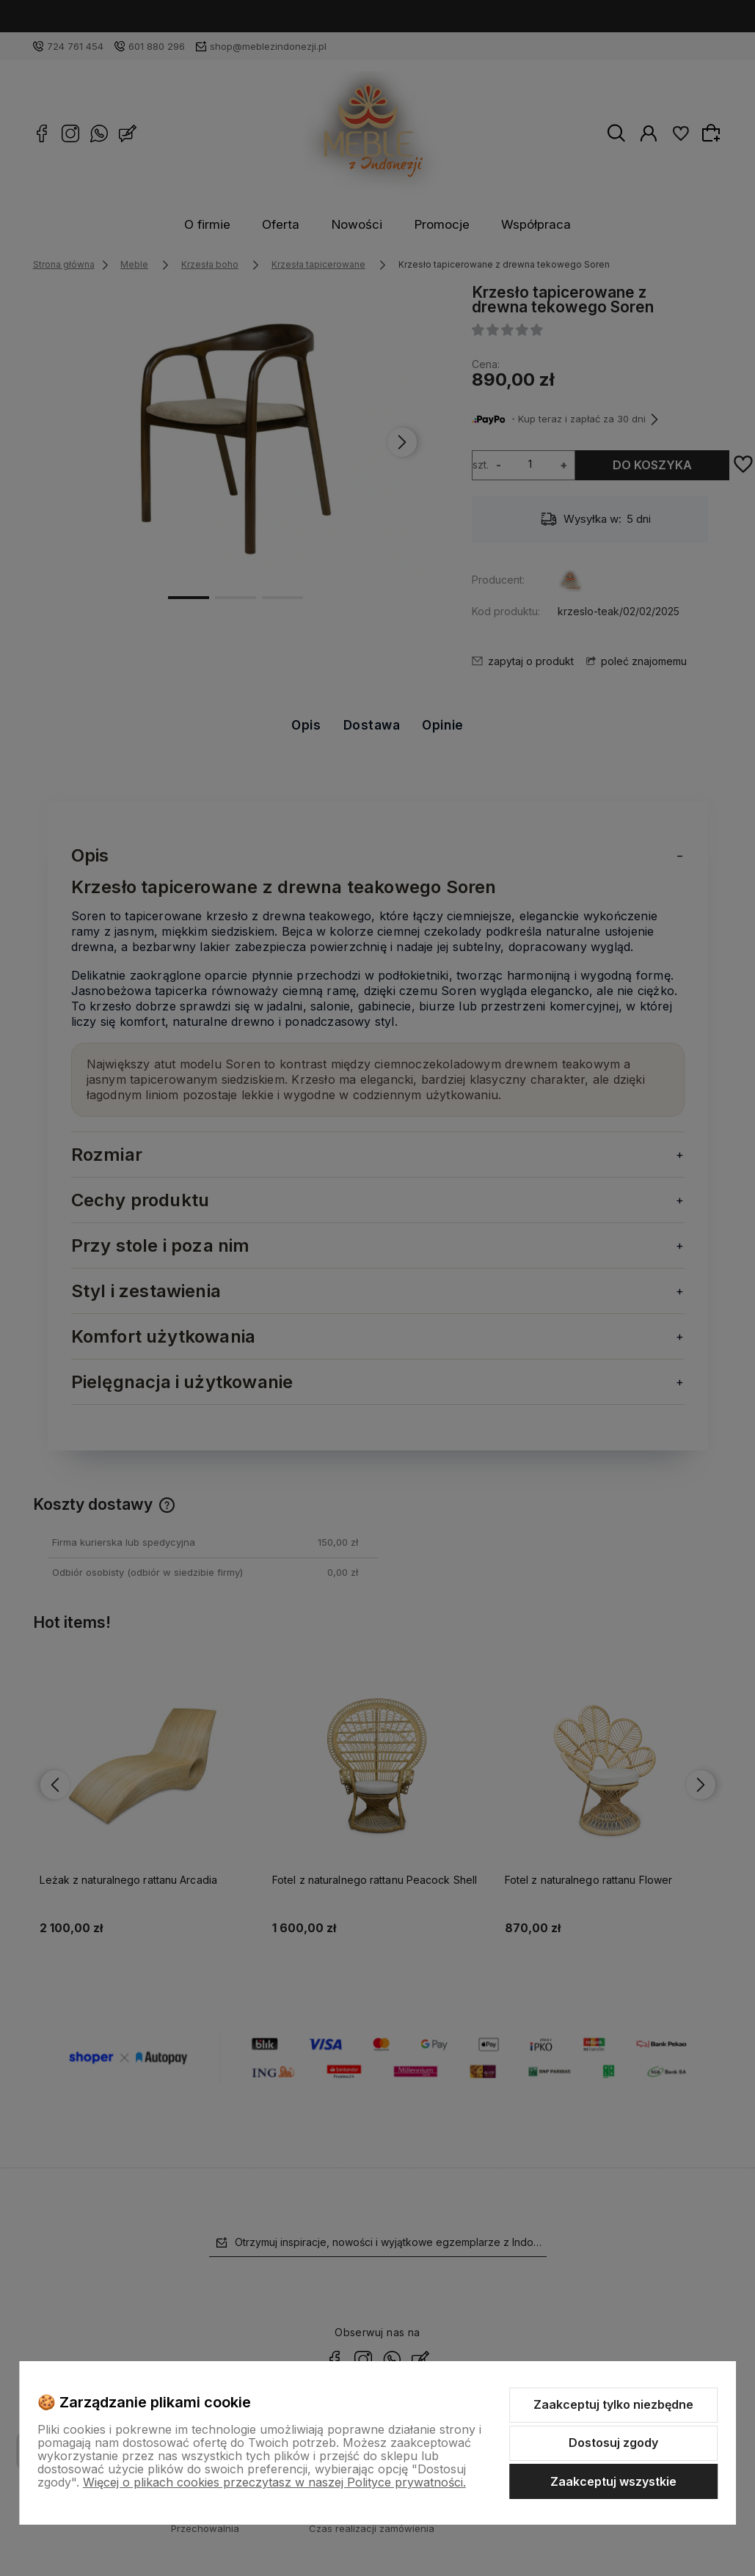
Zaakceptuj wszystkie (613, 2481)
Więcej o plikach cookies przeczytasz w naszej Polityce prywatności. (274, 2482)
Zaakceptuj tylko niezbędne (613, 2404)
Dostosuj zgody (613, 2442)
